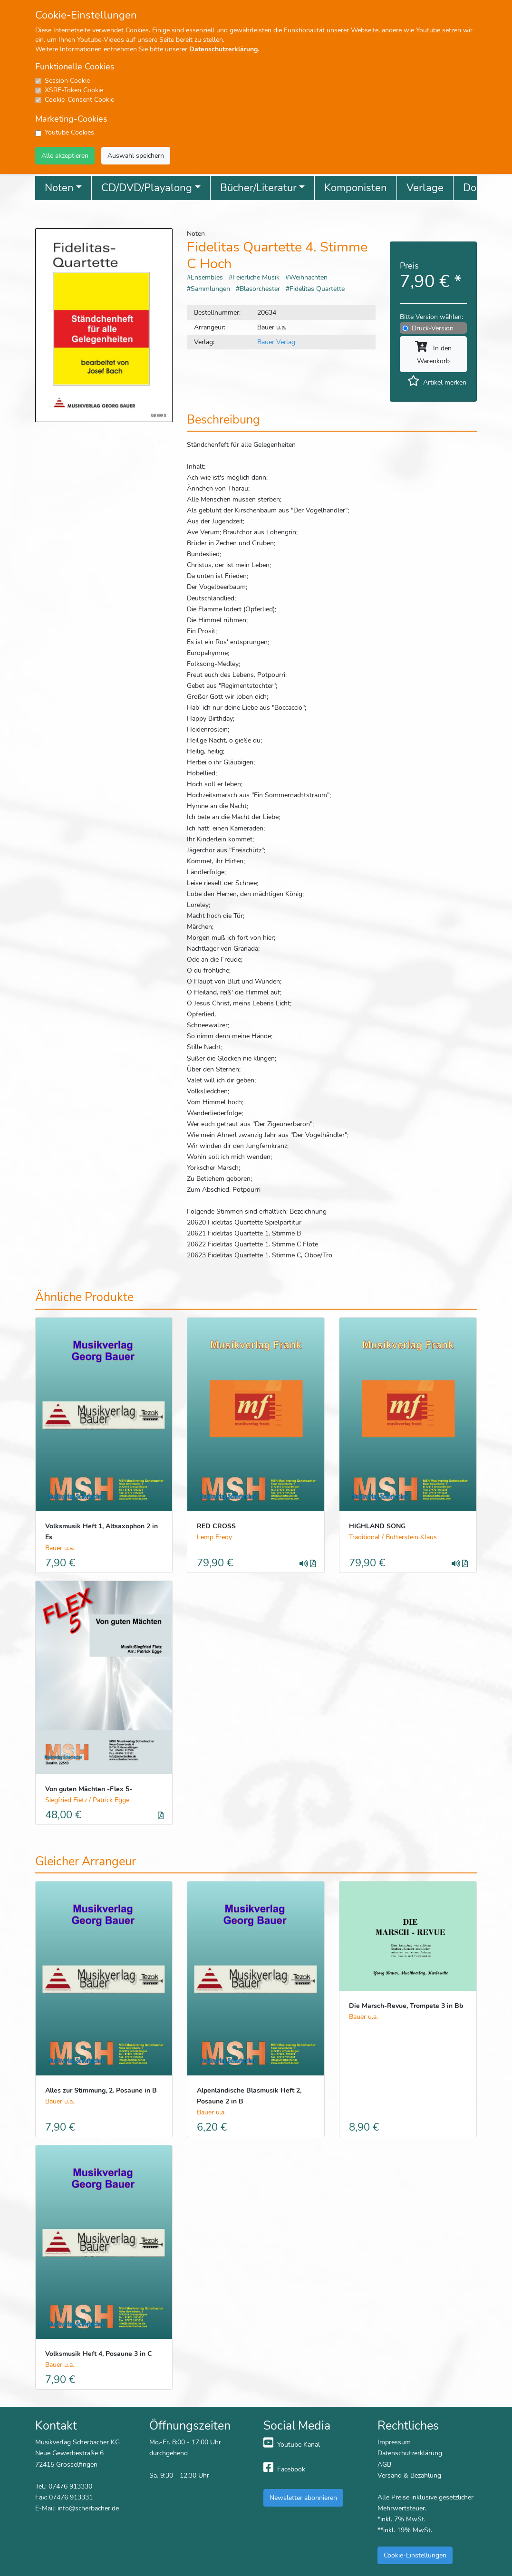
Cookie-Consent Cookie (79, 99)
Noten (59, 188)
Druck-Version (433, 328)
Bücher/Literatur (258, 188)
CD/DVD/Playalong (146, 188)
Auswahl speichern (135, 155)
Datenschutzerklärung (223, 49)
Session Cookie (67, 80)
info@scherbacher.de (88, 2508)
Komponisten (355, 188)
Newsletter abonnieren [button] (303, 2497)
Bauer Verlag (276, 342)
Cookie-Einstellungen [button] (415, 2555)
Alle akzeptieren (64, 155)
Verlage (425, 188)
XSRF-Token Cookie (74, 90)
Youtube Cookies (69, 132)
